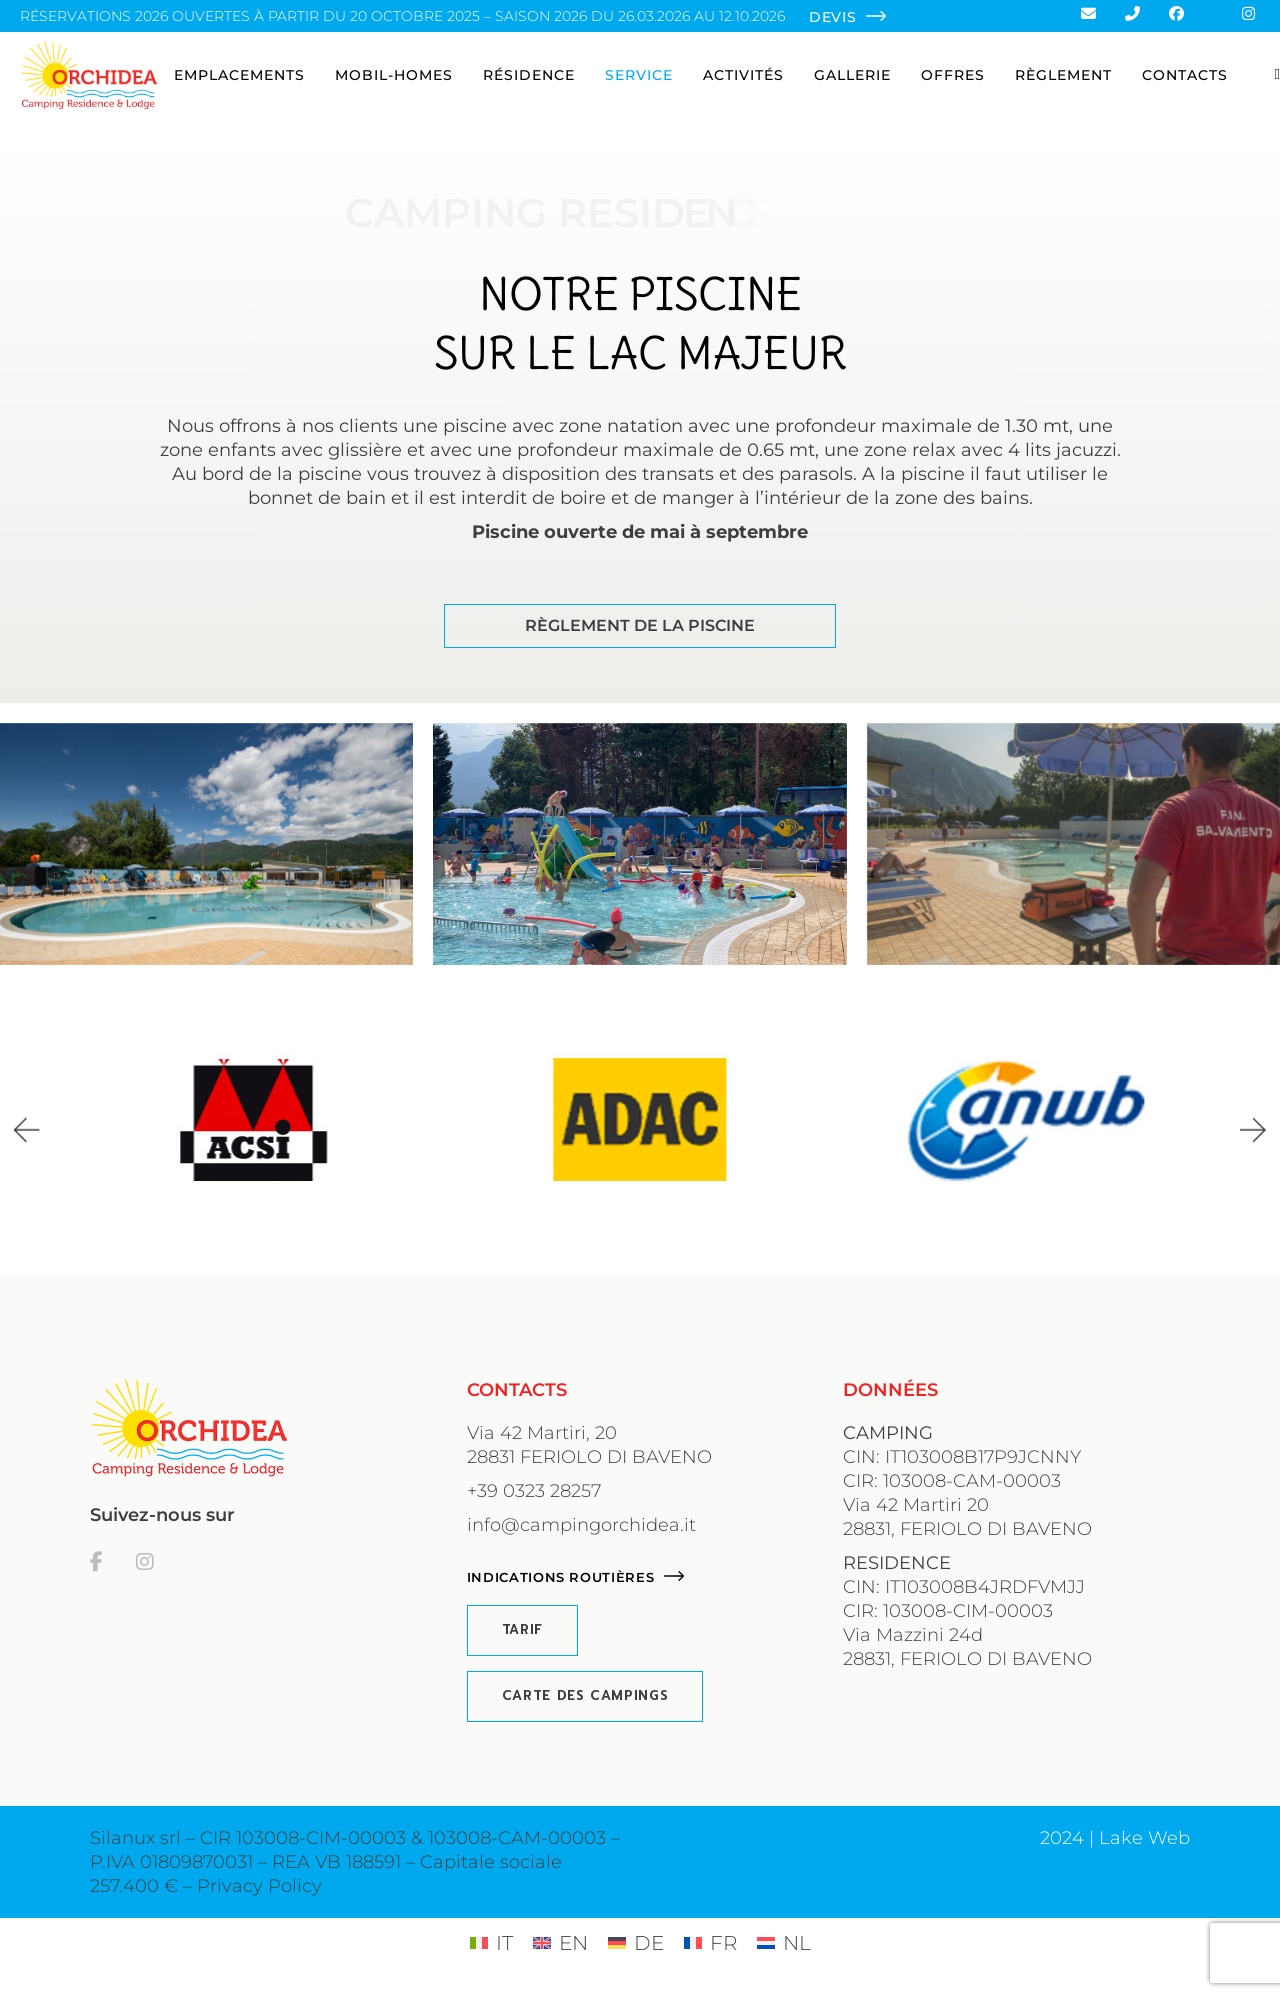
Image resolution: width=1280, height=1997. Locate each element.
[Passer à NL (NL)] (784, 1942)
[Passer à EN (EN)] (560, 1942)
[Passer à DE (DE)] (636, 1942)
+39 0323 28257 (534, 1491)
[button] (27, 1129)
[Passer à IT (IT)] (491, 1942)
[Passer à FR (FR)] (710, 1942)
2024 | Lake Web (1115, 1838)
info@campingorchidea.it (581, 1525)
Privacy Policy (259, 1886)
